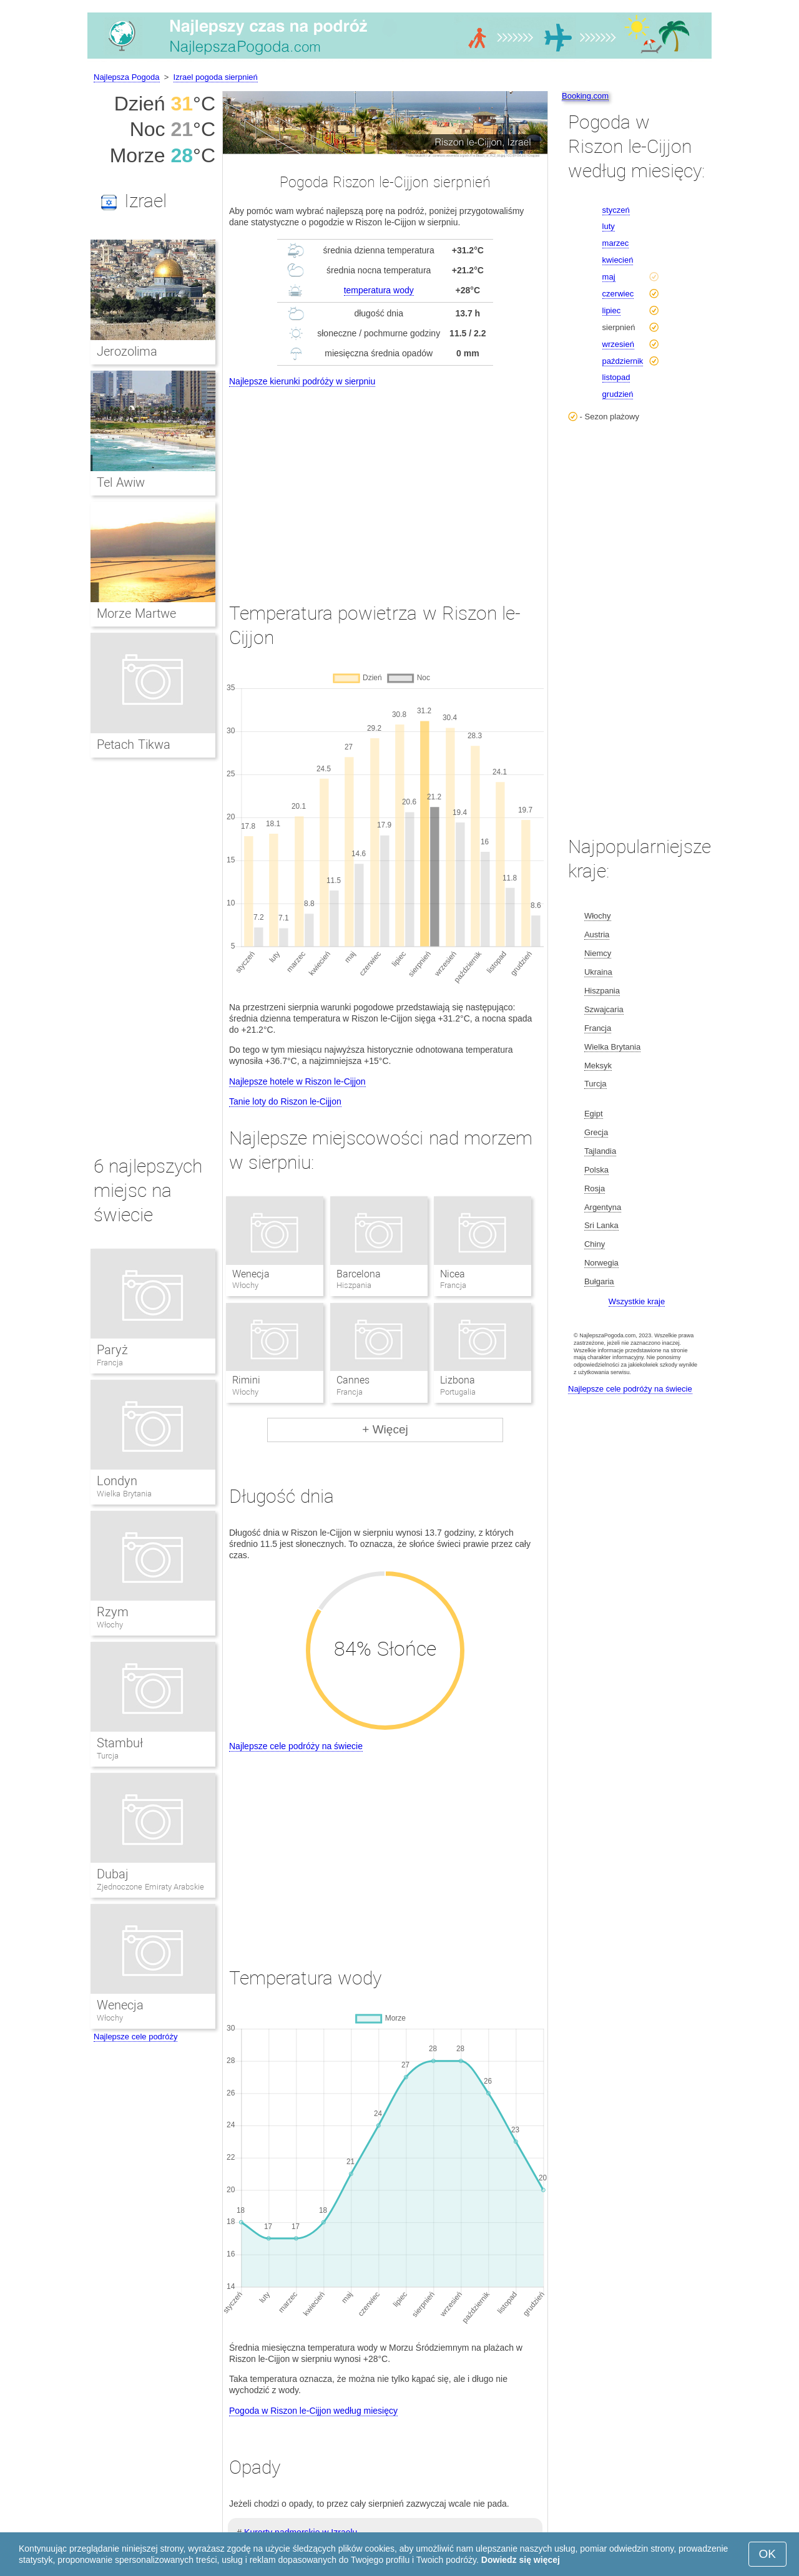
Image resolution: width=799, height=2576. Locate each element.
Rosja (594, 1188)
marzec (615, 243)
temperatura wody (379, 290)
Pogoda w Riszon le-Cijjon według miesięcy (313, 2411)
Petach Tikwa (133, 744)
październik (623, 361)
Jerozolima (127, 351)
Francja (110, 1362)
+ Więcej (385, 1429)
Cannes (353, 1380)
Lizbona (457, 1380)
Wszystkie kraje (637, 1301)
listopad (616, 377)
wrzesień (618, 344)
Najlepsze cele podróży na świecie (296, 1746)
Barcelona (358, 1274)
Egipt (593, 1113)
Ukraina (598, 972)
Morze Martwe (136, 613)
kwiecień (618, 260)
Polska (596, 1169)
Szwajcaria (604, 1009)
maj (608, 276)
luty (608, 226)
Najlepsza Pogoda (127, 77)
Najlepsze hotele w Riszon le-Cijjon (297, 1081)
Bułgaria (599, 1281)
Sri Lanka (601, 1225)
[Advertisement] (385, 483)
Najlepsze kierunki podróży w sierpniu (302, 381)
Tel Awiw (121, 482)
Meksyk (598, 1065)
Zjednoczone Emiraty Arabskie (150, 1886)
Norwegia (601, 1262)
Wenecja (251, 1274)
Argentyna (602, 1207)
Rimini (246, 1380)
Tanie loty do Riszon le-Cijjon (285, 1101)
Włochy (110, 1624)
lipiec (611, 310)
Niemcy (597, 953)
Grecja (596, 1132)
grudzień (618, 394)
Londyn (117, 1480)
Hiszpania (602, 990)
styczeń (616, 210)
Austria (596, 934)
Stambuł (120, 1742)
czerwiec (618, 293)
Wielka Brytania (124, 1493)
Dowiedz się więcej (520, 2560)
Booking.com (585, 95)
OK (767, 2553)
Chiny (594, 1244)
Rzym (113, 1611)
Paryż (112, 1349)
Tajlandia (600, 1151)
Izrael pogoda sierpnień (216, 77)
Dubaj (113, 1873)
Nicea (452, 1274)
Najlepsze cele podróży (135, 2036)
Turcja (108, 1755)
